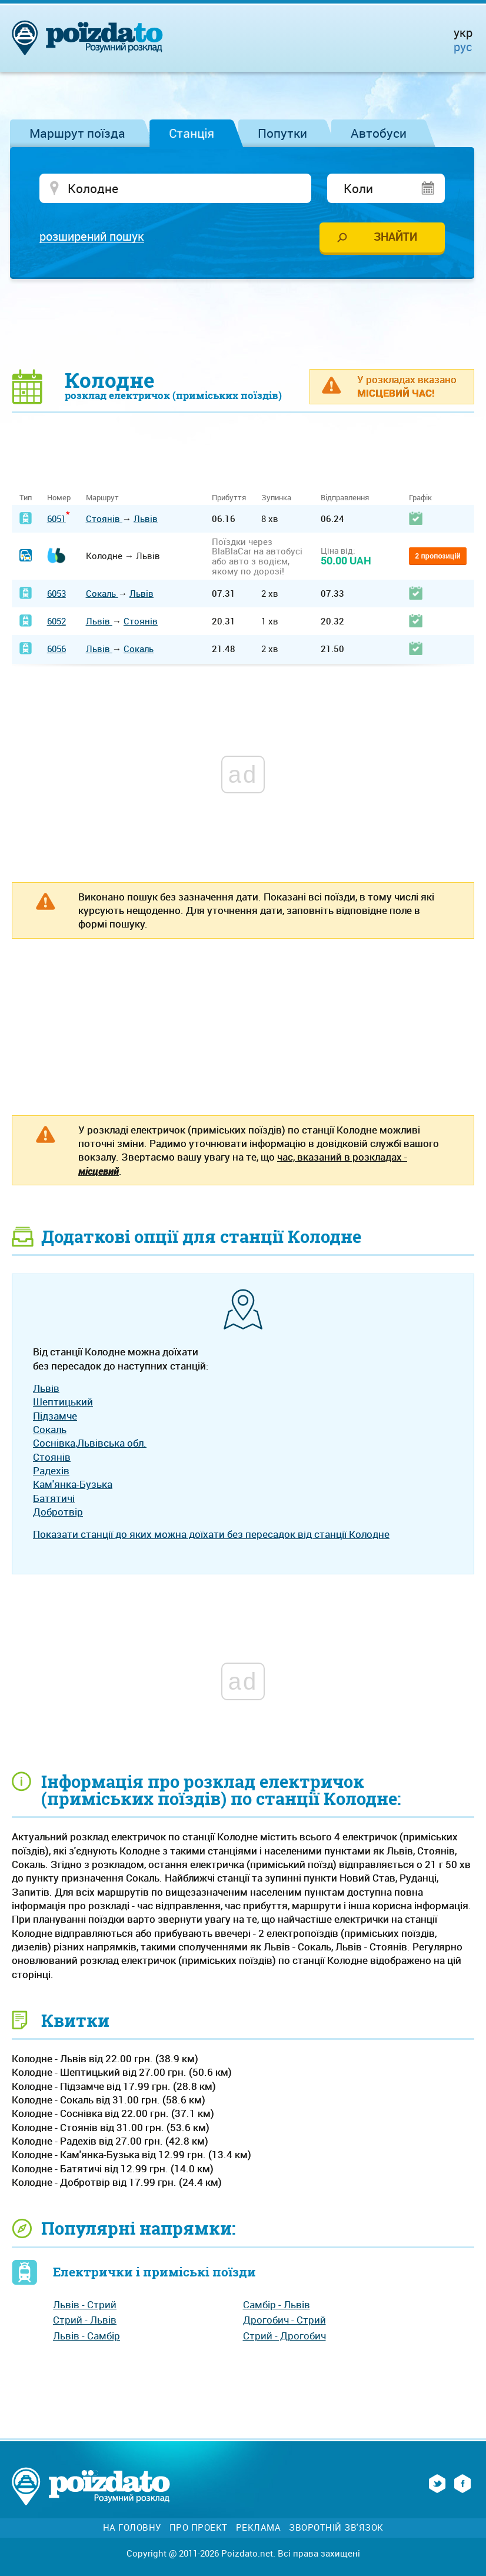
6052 (56, 621)
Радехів (51, 1471)
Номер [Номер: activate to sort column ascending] (59, 498)
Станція (191, 133)
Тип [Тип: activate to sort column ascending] (25, 498)
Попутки (282, 133)
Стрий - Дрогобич (284, 2336)
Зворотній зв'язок (336, 2528)
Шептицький (63, 1403)
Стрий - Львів (84, 2321)
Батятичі (54, 1498)
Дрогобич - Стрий (284, 2321)
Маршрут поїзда (77, 133)
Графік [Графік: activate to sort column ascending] (420, 498)
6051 (56, 519)
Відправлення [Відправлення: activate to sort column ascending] (345, 498)
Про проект (198, 2528)
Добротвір (58, 1512)
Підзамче (55, 1416)
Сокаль (102, 594)
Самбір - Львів (276, 2305)
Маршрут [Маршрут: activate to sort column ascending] (102, 498)
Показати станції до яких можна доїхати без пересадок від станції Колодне (211, 1535)
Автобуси (379, 133)
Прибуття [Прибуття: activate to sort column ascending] (229, 498)
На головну (132, 2528)
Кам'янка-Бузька (72, 1485)
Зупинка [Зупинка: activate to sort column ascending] (276, 498)
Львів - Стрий (84, 2305)
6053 (56, 594)
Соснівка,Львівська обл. (90, 1444)
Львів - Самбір (86, 2336)
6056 (56, 650)
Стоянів (104, 519)
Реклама (258, 2528)
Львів (146, 519)
